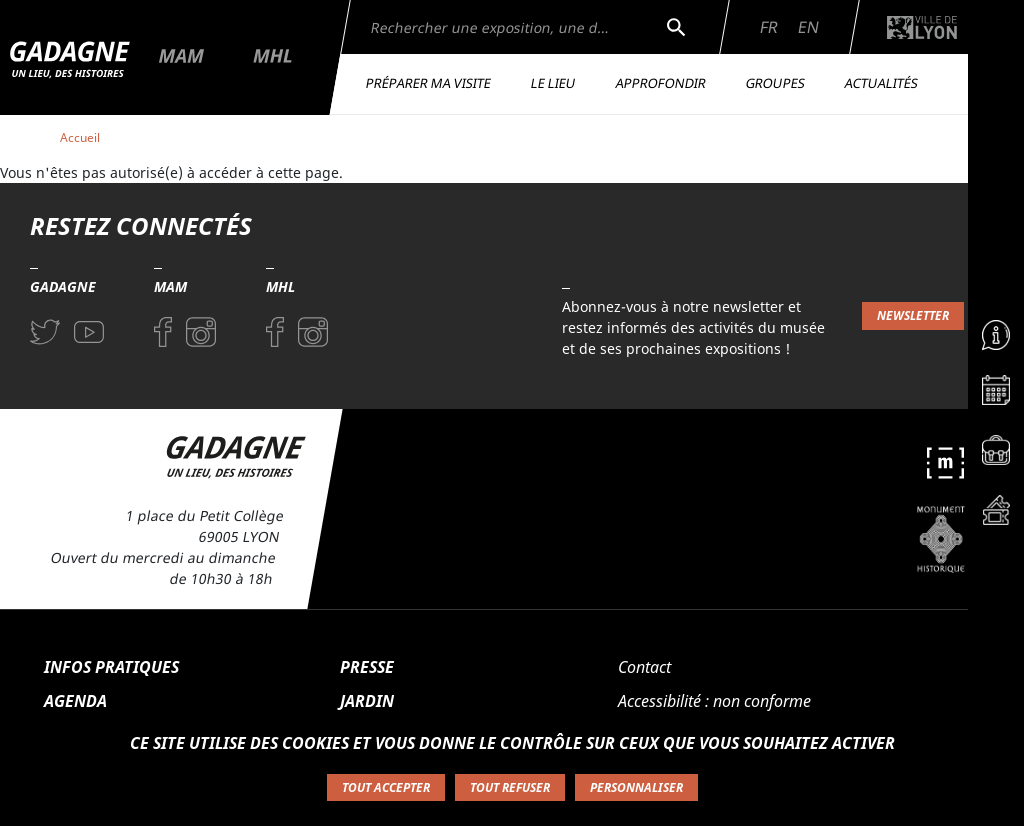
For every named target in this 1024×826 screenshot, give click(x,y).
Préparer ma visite (429, 83)
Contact (644, 667)
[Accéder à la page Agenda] (996, 395)
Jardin (367, 701)
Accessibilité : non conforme (714, 701)
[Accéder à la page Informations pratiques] (996, 335)
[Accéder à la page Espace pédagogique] (996, 455)
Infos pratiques (111, 667)
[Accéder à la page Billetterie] (996, 515)
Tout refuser (510, 787)
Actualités (882, 83)
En (808, 27)
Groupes (776, 83)
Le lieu (554, 83)
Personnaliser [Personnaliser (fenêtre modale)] (636, 787)
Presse (367, 667)
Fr (769, 27)
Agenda (75, 701)
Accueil (80, 137)
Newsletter (913, 315)
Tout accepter (386, 787)
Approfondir (661, 83)
